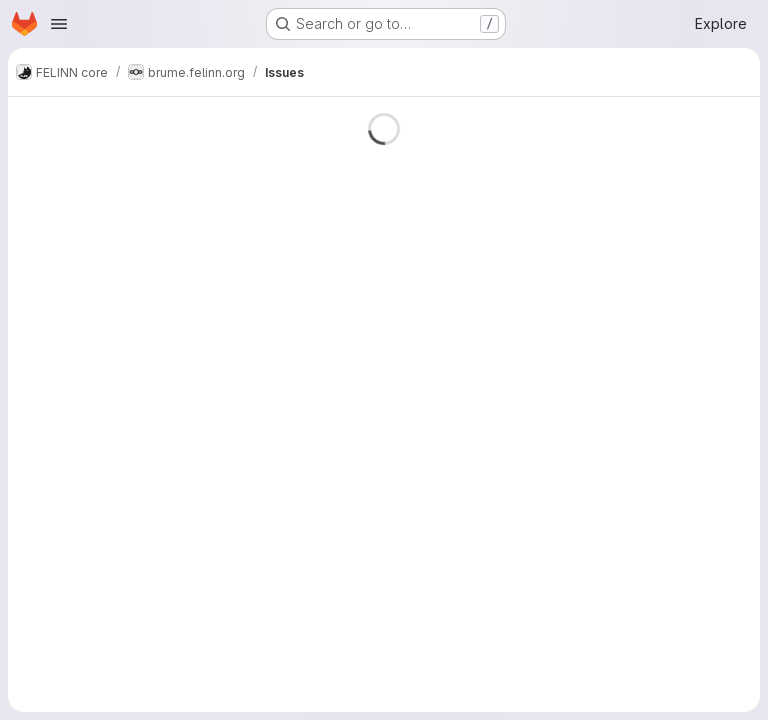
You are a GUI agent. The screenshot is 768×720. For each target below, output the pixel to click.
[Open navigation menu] (59, 24)
